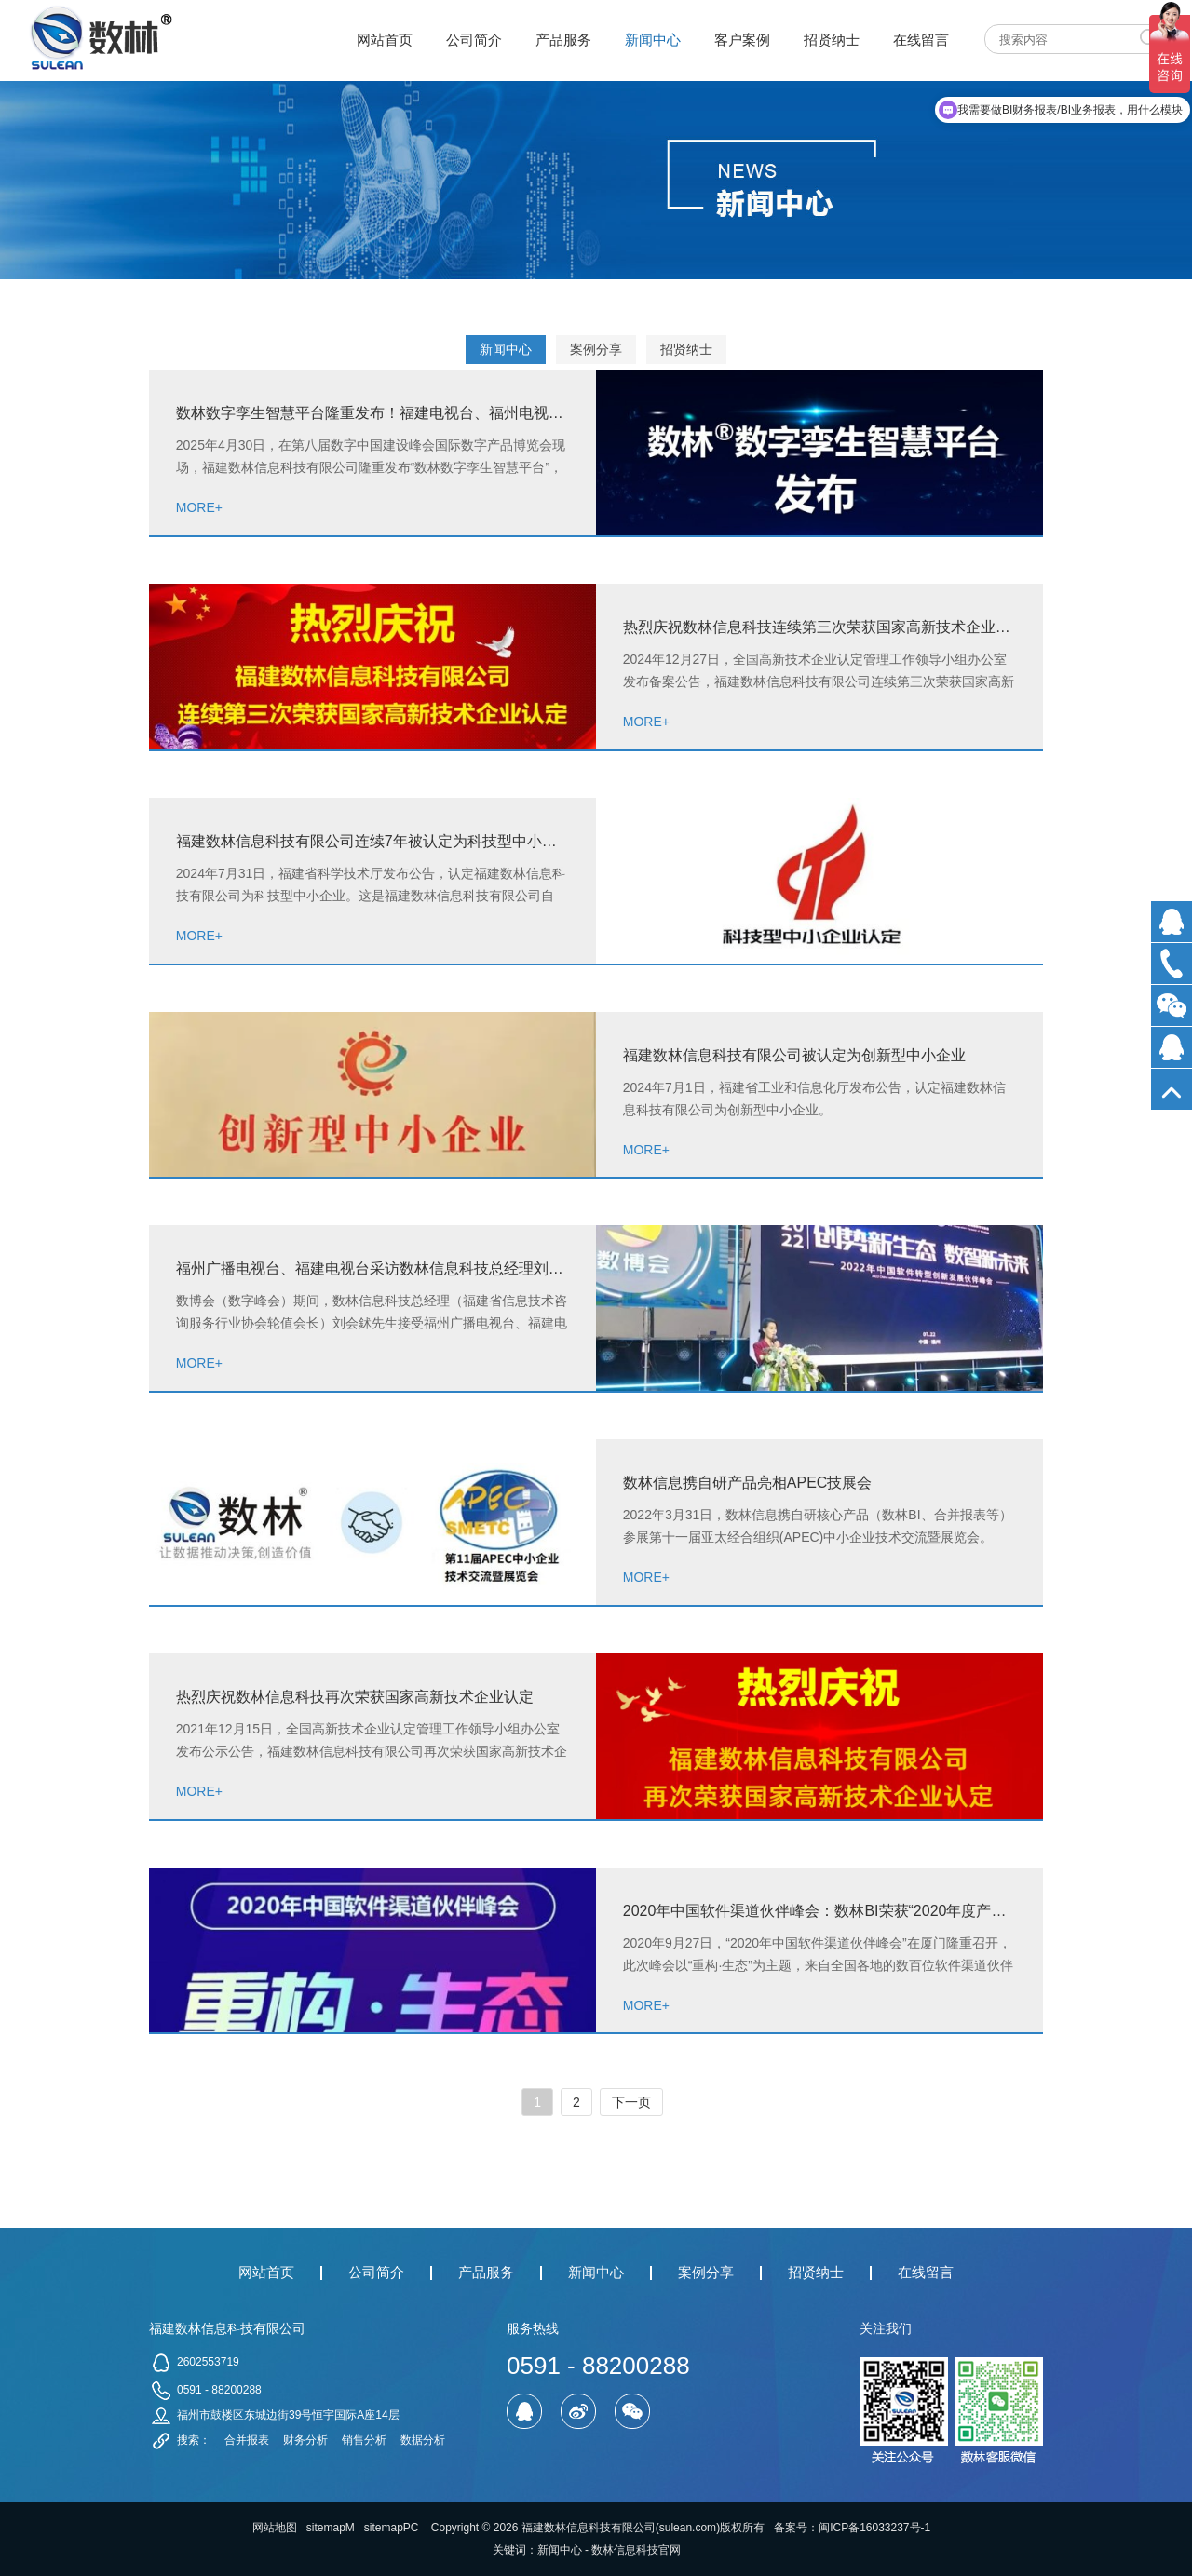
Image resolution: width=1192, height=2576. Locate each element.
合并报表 (246, 2440)
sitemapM (330, 2527)
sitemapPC (391, 2527)
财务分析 (305, 2440)
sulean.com (687, 2527)
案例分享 (596, 349)
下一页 (631, 2102)
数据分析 (422, 2440)
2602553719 (208, 2361)
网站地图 (274, 2527)
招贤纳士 (686, 349)
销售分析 (364, 2440)
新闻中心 (506, 349)
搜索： (193, 2440)
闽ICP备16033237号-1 (874, 2527)
